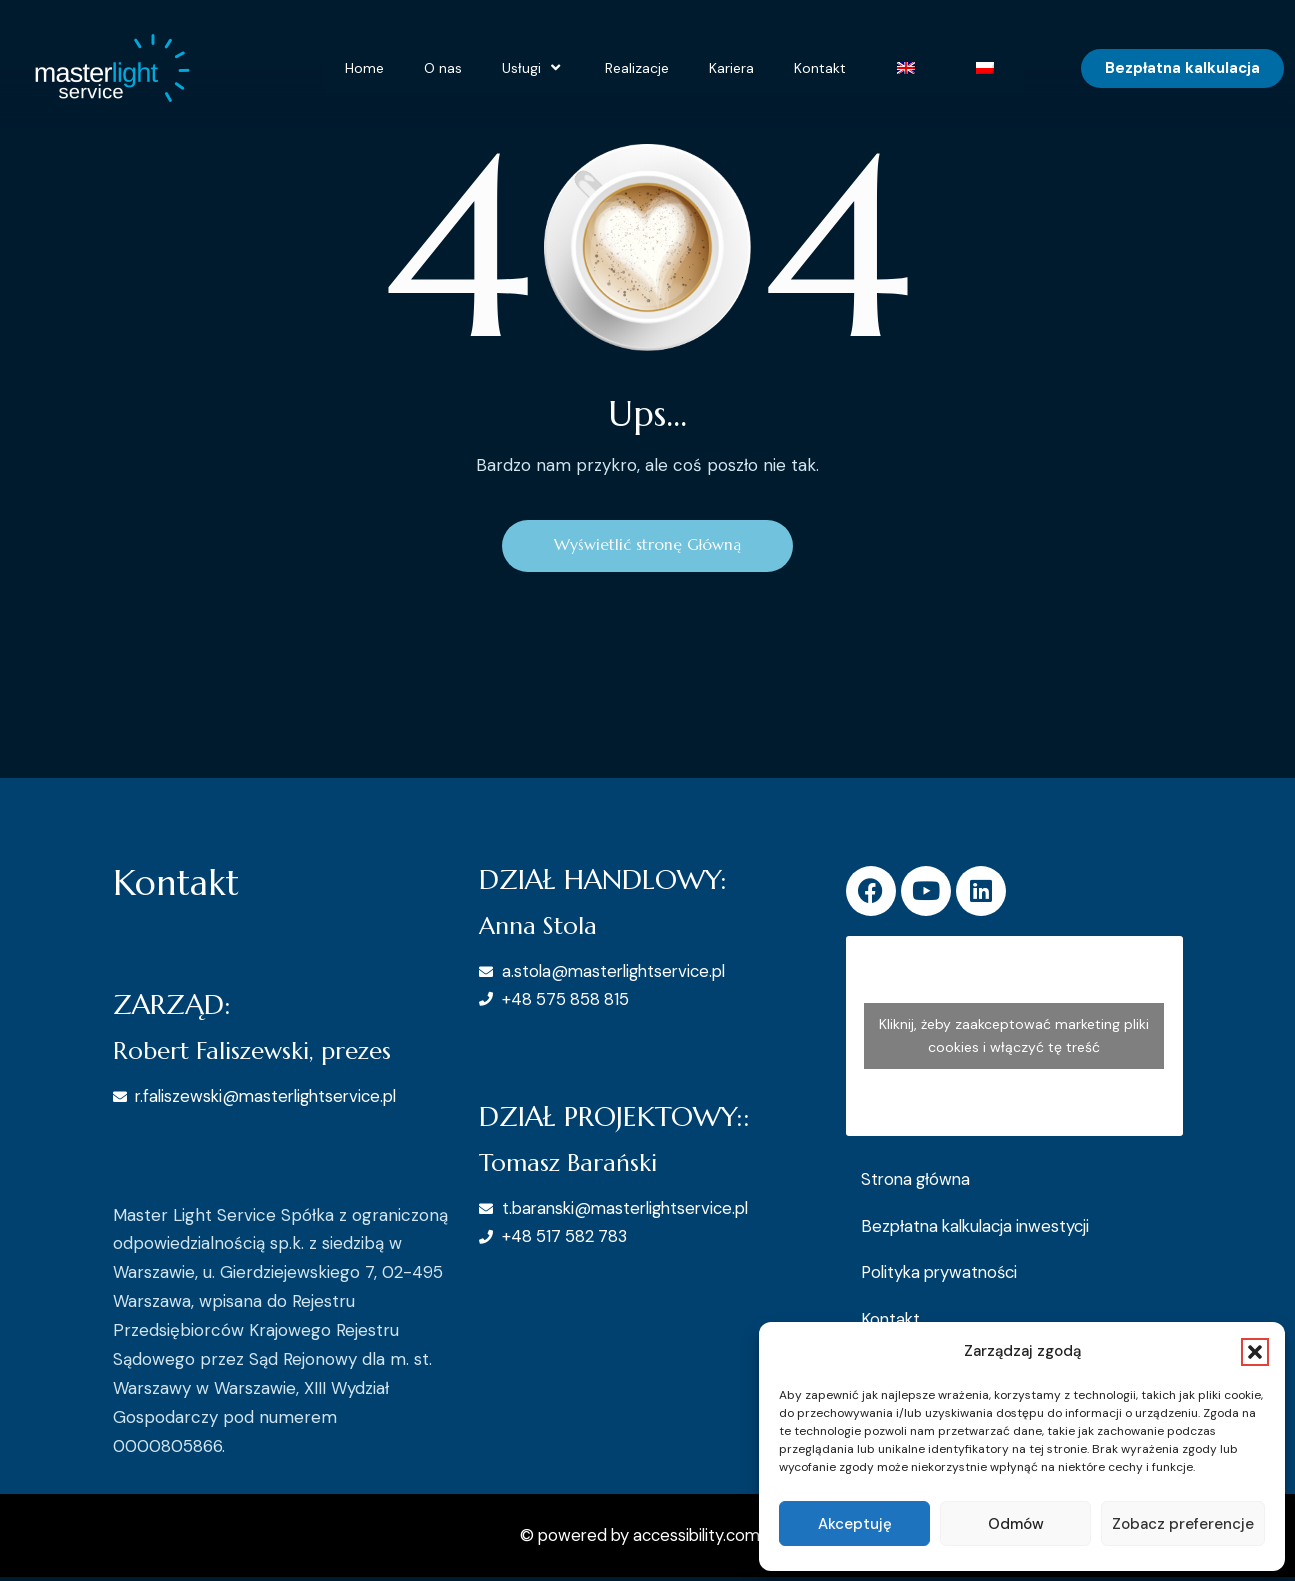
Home (364, 68)
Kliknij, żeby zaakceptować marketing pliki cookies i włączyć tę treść (1014, 1038)
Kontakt (820, 68)
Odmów (1016, 1524)
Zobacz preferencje (1183, 1524)
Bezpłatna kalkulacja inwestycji (980, 1229)
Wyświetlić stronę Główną (647, 547)
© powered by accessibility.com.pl (648, 1539)
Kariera (731, 68)
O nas (443, 68)
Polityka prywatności (943, 1276)
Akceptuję (855, 1524)
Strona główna (918, 1182)
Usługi (533, 68)
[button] (1255, 1352)
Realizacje (637, 68)
